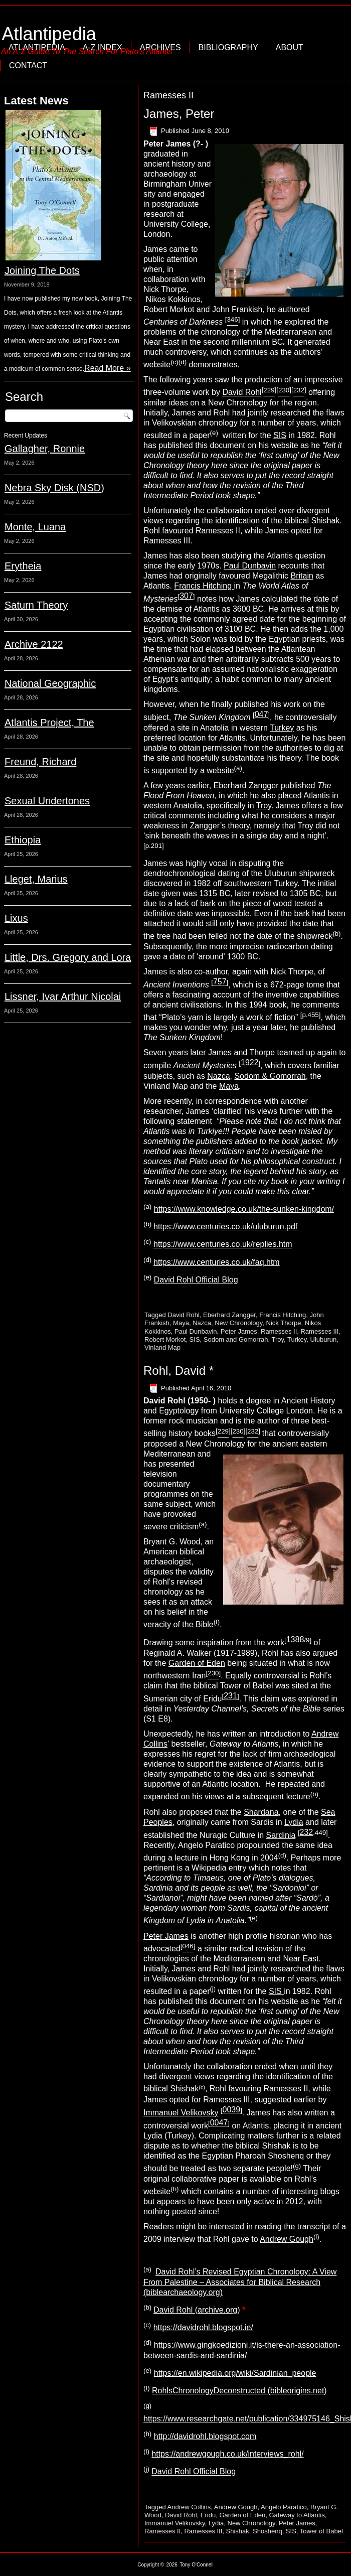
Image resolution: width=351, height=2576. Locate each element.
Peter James (239, 1331)
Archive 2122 (34, 644)
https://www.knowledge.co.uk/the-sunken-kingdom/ (244, 1209)
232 (306, 1832)
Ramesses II (279, 1331)
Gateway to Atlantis (296, 2515)
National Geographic (50, 683)
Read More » (107, 368)
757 (220, 981)
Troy (263, 805)
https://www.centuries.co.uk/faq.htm (216, 1262)
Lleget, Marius (36, 879)
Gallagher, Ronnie (45, 448)
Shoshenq (267, 2531)
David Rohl (241, 392)
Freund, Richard (40, 761)
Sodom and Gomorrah (236, 1339)
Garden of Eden (196, 1663)
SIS (279, 435)
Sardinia (281, 1835)
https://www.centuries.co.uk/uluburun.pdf (225, 1226)
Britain (301, 575)
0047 (219, 2122)
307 (186, 596)
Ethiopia (23, 839)
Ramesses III (319, 1331)
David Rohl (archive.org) (196, 2310)
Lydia (293, 1822)
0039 (232, 2109)
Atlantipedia (49, 34)
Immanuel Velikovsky (180, 2112)
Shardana (261, 1812)
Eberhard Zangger (246, 785)
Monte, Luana (35, 526)
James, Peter (178, 113)
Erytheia (23, 565)
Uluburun (323, 1339)
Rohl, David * (178, 1370)
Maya (229, 1086)
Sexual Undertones (47, 800)
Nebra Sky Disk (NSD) (54, 487)
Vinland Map (162, 1347)
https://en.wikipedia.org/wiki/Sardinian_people (235, 2373)
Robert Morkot (165, 1339)
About (289, 47)
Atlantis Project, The (49, 722)
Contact (28, 65)
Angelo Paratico (284, 2507)
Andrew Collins (189, 2507)
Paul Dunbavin (250, 565)
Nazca (218, 1076)
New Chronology (238, 1323)
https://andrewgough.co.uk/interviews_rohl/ (227, 2454)
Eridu (208, 2515)
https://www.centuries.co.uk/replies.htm (222, 1244)
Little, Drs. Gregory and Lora (68, 957)
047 (261, 714)
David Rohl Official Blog (196, 1279)
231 (230, 1695)
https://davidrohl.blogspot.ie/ (203, 2327)
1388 (295, 1639)
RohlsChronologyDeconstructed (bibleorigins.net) (239, 2390)
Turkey (282, 728)
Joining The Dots (42, 270)
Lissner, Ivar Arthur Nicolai (63, 996)
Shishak (237, 2531)
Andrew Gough (286, 2239)
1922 (250, 1062)
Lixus (16, 918)
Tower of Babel (321, 2531)
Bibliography (228, 47)
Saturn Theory (36, 605)
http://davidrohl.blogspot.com (205, 2436)
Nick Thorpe (283, 1323)
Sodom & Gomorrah (269, 1076)
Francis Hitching (204, 586)
